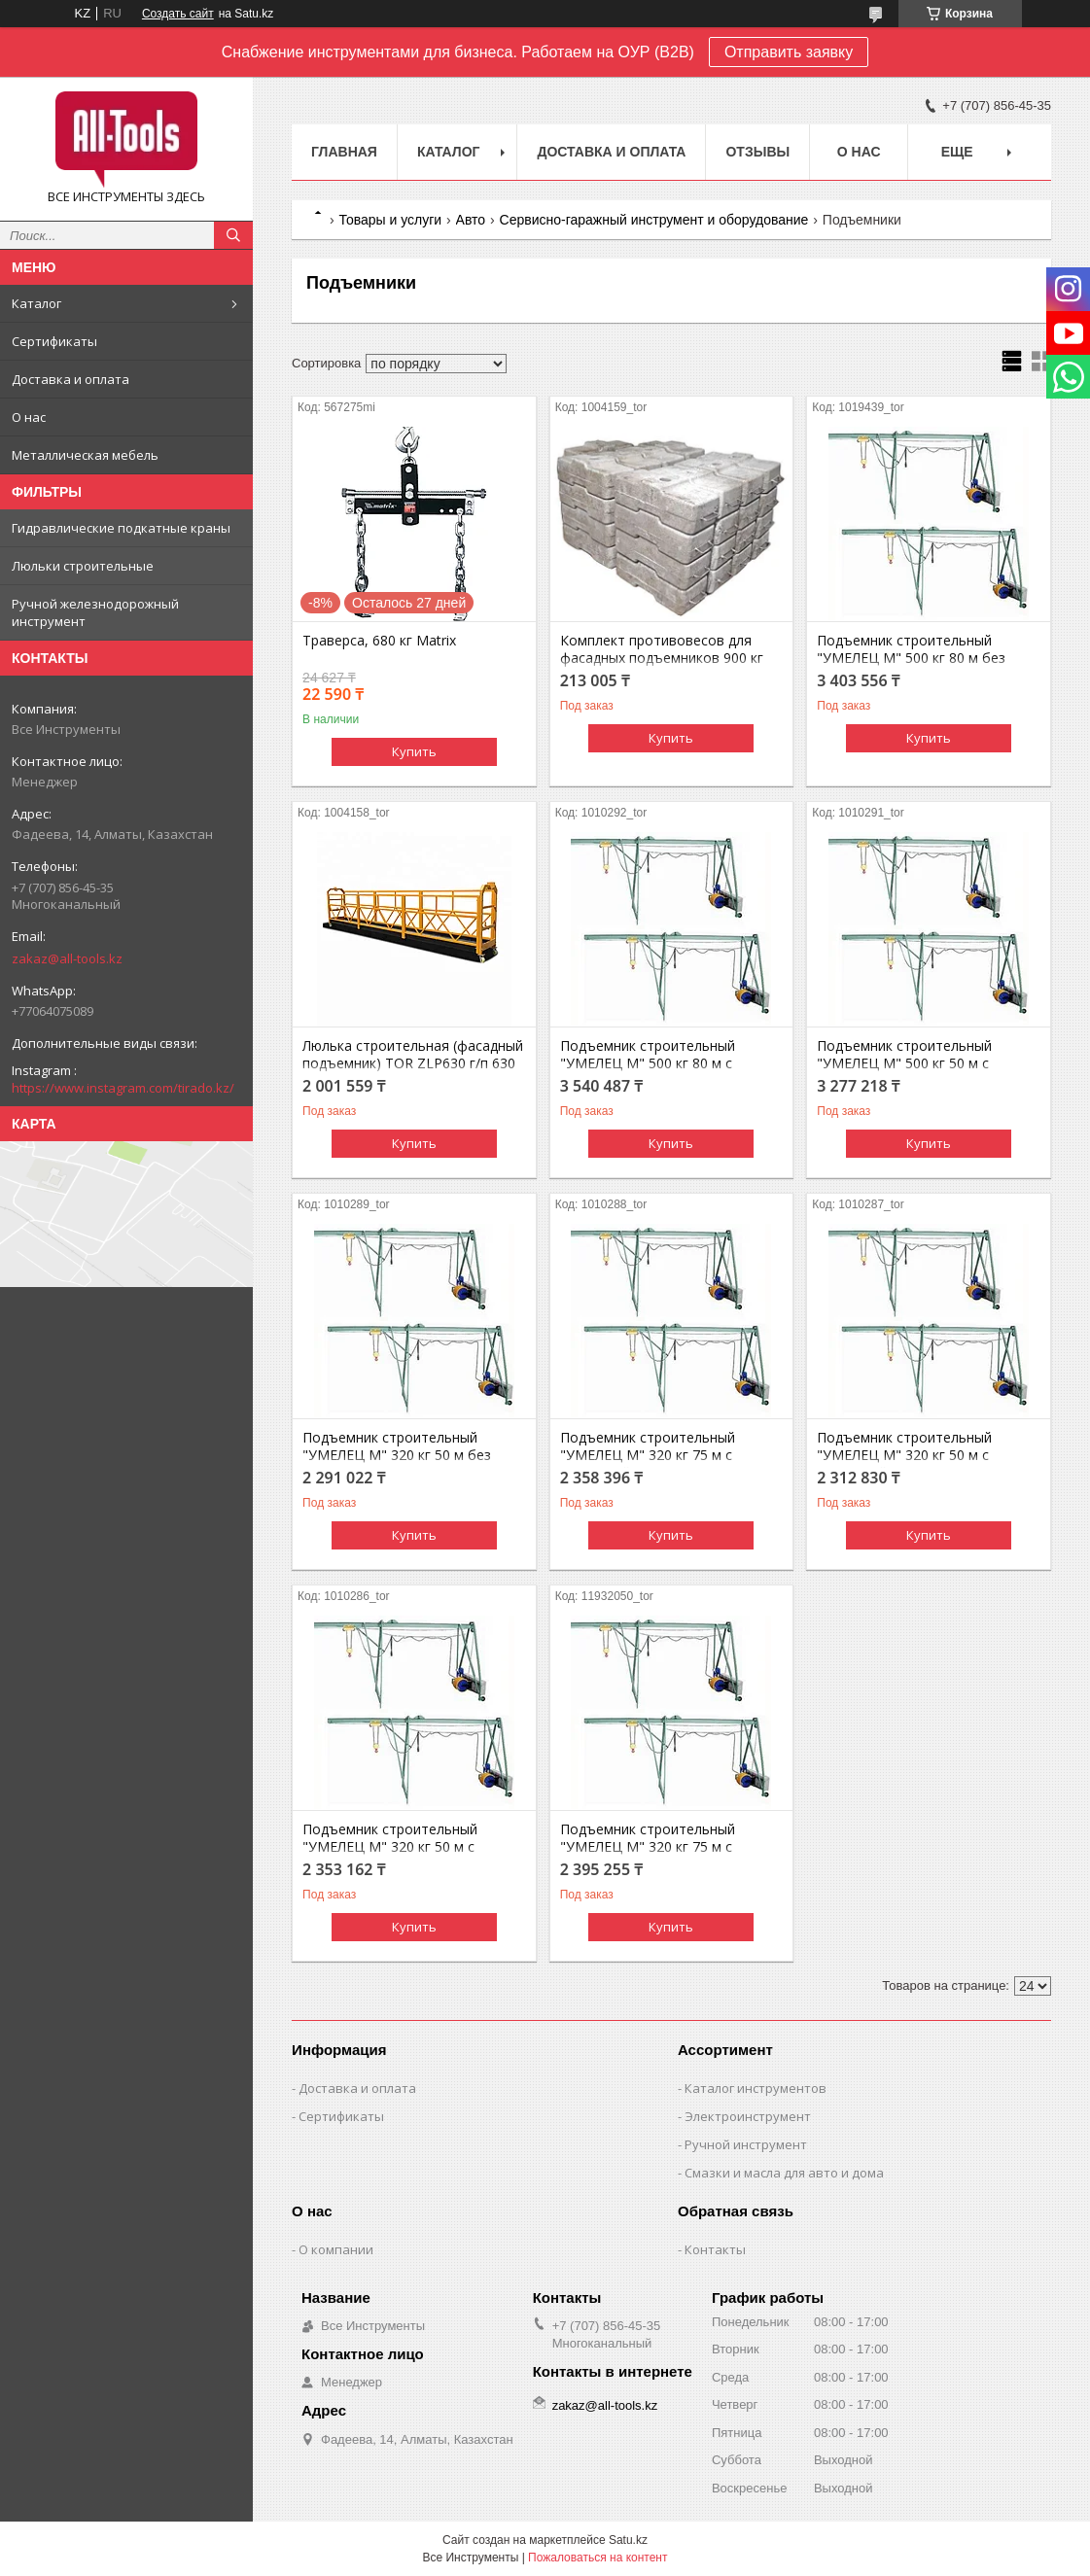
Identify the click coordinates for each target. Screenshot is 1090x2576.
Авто (471, 219)
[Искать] (233, 235)
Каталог (36, 303)
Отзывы (757, 151)
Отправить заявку (788, 52)
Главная (344, 151)
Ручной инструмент (746, 2144)
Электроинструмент (748, 2116)
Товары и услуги (389, 219)
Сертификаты (54, 341)
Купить (414, 751)
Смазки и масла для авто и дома (784, 2172)
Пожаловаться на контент (597, 2557)
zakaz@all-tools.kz (67, 958)
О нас (29, 417)
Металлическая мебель (85, 455)
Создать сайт (178, 13)
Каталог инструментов (755, 2088)
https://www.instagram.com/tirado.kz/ (123, 1088)
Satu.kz (628, 2540)
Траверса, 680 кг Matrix (379, 640)
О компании (336, 2249)
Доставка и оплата (70, 379)
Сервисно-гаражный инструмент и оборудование (654, 219)
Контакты (715, 2249)
